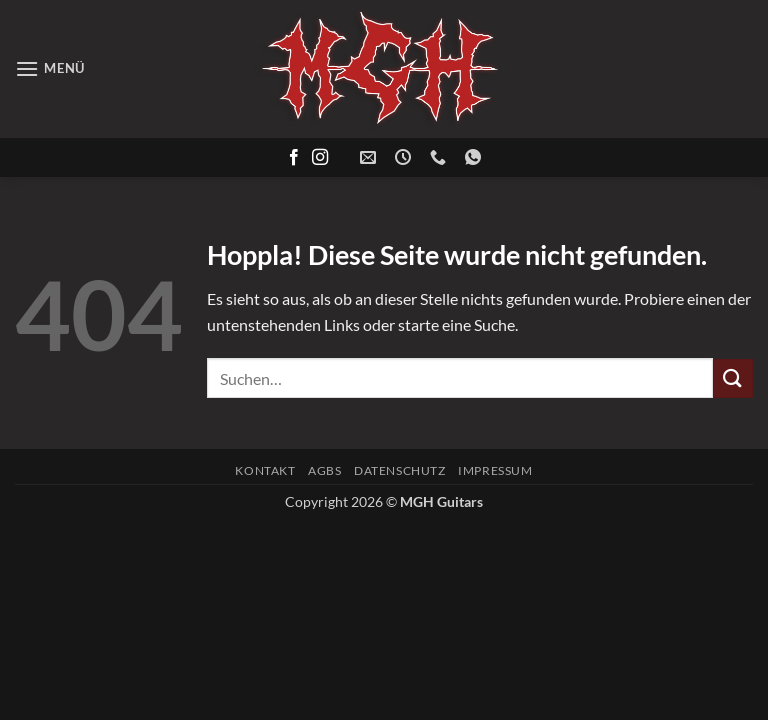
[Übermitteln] (733, 378)
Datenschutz (400, 470)
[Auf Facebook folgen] (294, 158)
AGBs (324, 470)
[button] (50, 68)
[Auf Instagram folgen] (320, 158)
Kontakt (265, 470)
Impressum (495, 470)
